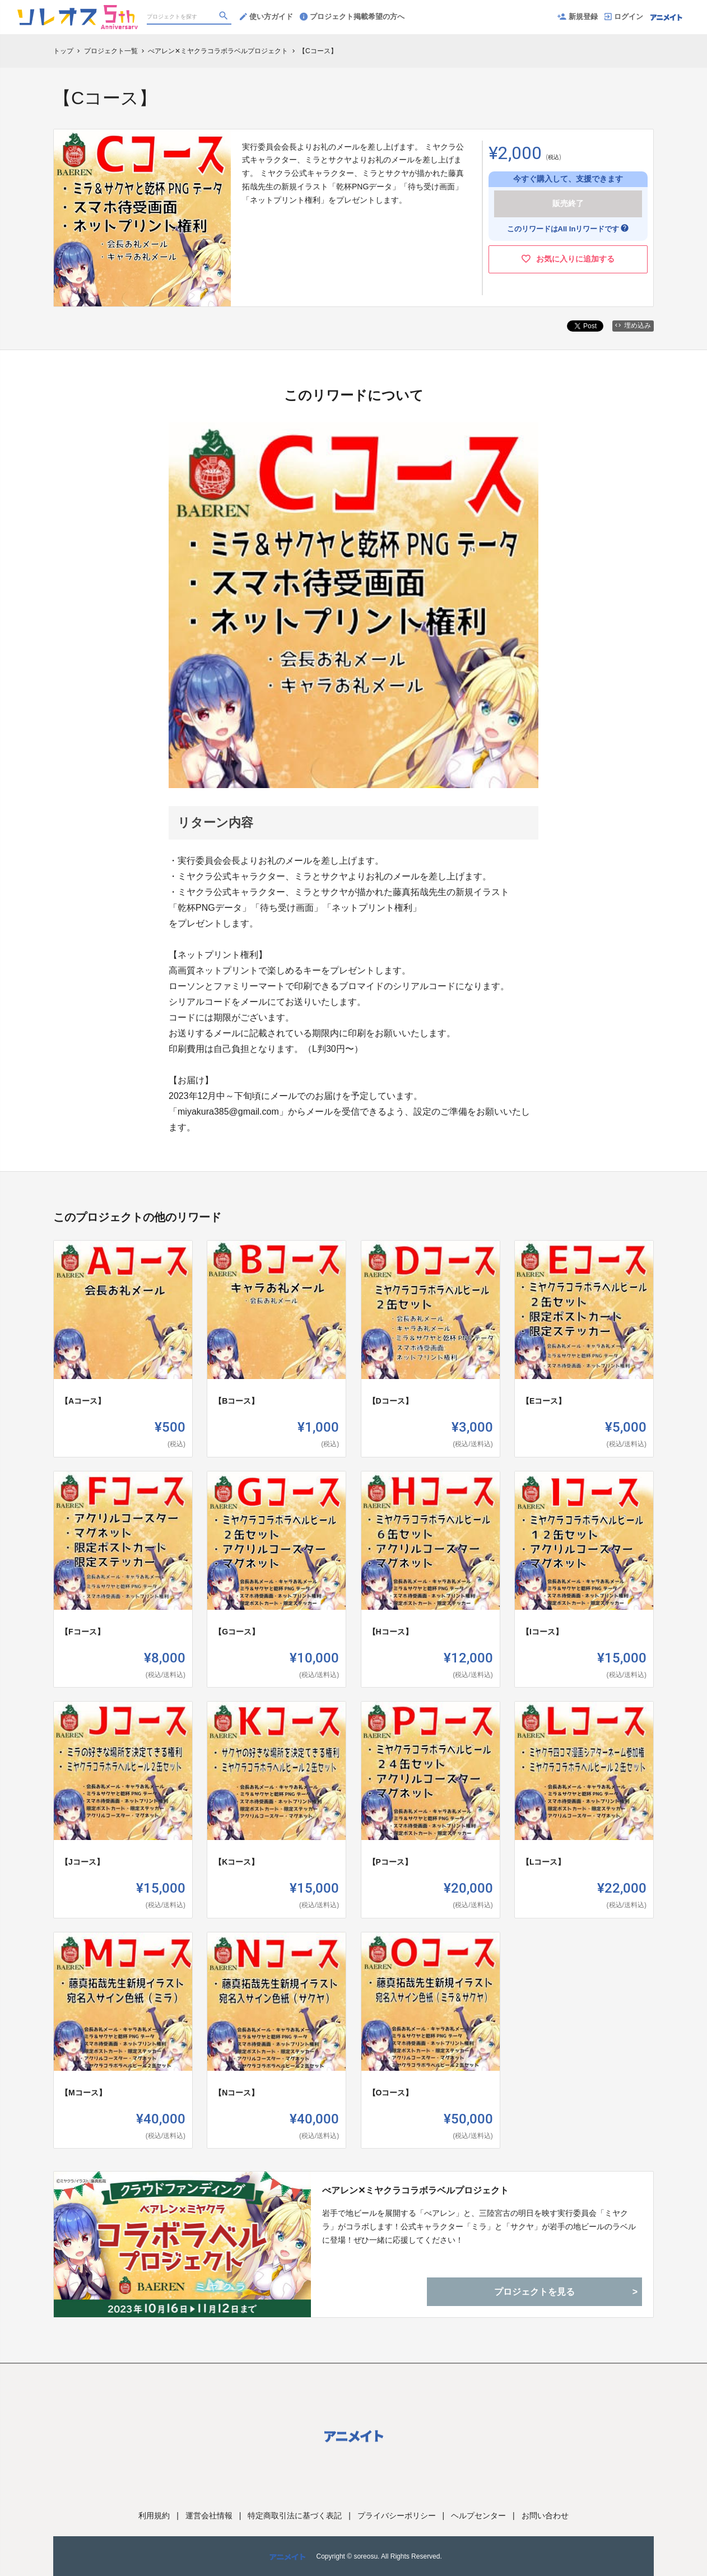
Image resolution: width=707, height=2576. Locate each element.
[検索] (224, 17)
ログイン (623, 16)
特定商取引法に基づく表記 (295, 2515)
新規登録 (577, 16)
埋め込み (633, 325)
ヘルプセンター (478, 2515)
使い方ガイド (266, 16)
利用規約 (154, 2515)
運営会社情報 (208, 2515)
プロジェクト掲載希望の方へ (352, 16)
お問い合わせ (545, 2515)
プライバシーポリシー (396, 2515)
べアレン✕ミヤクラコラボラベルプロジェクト (415, 2190)
